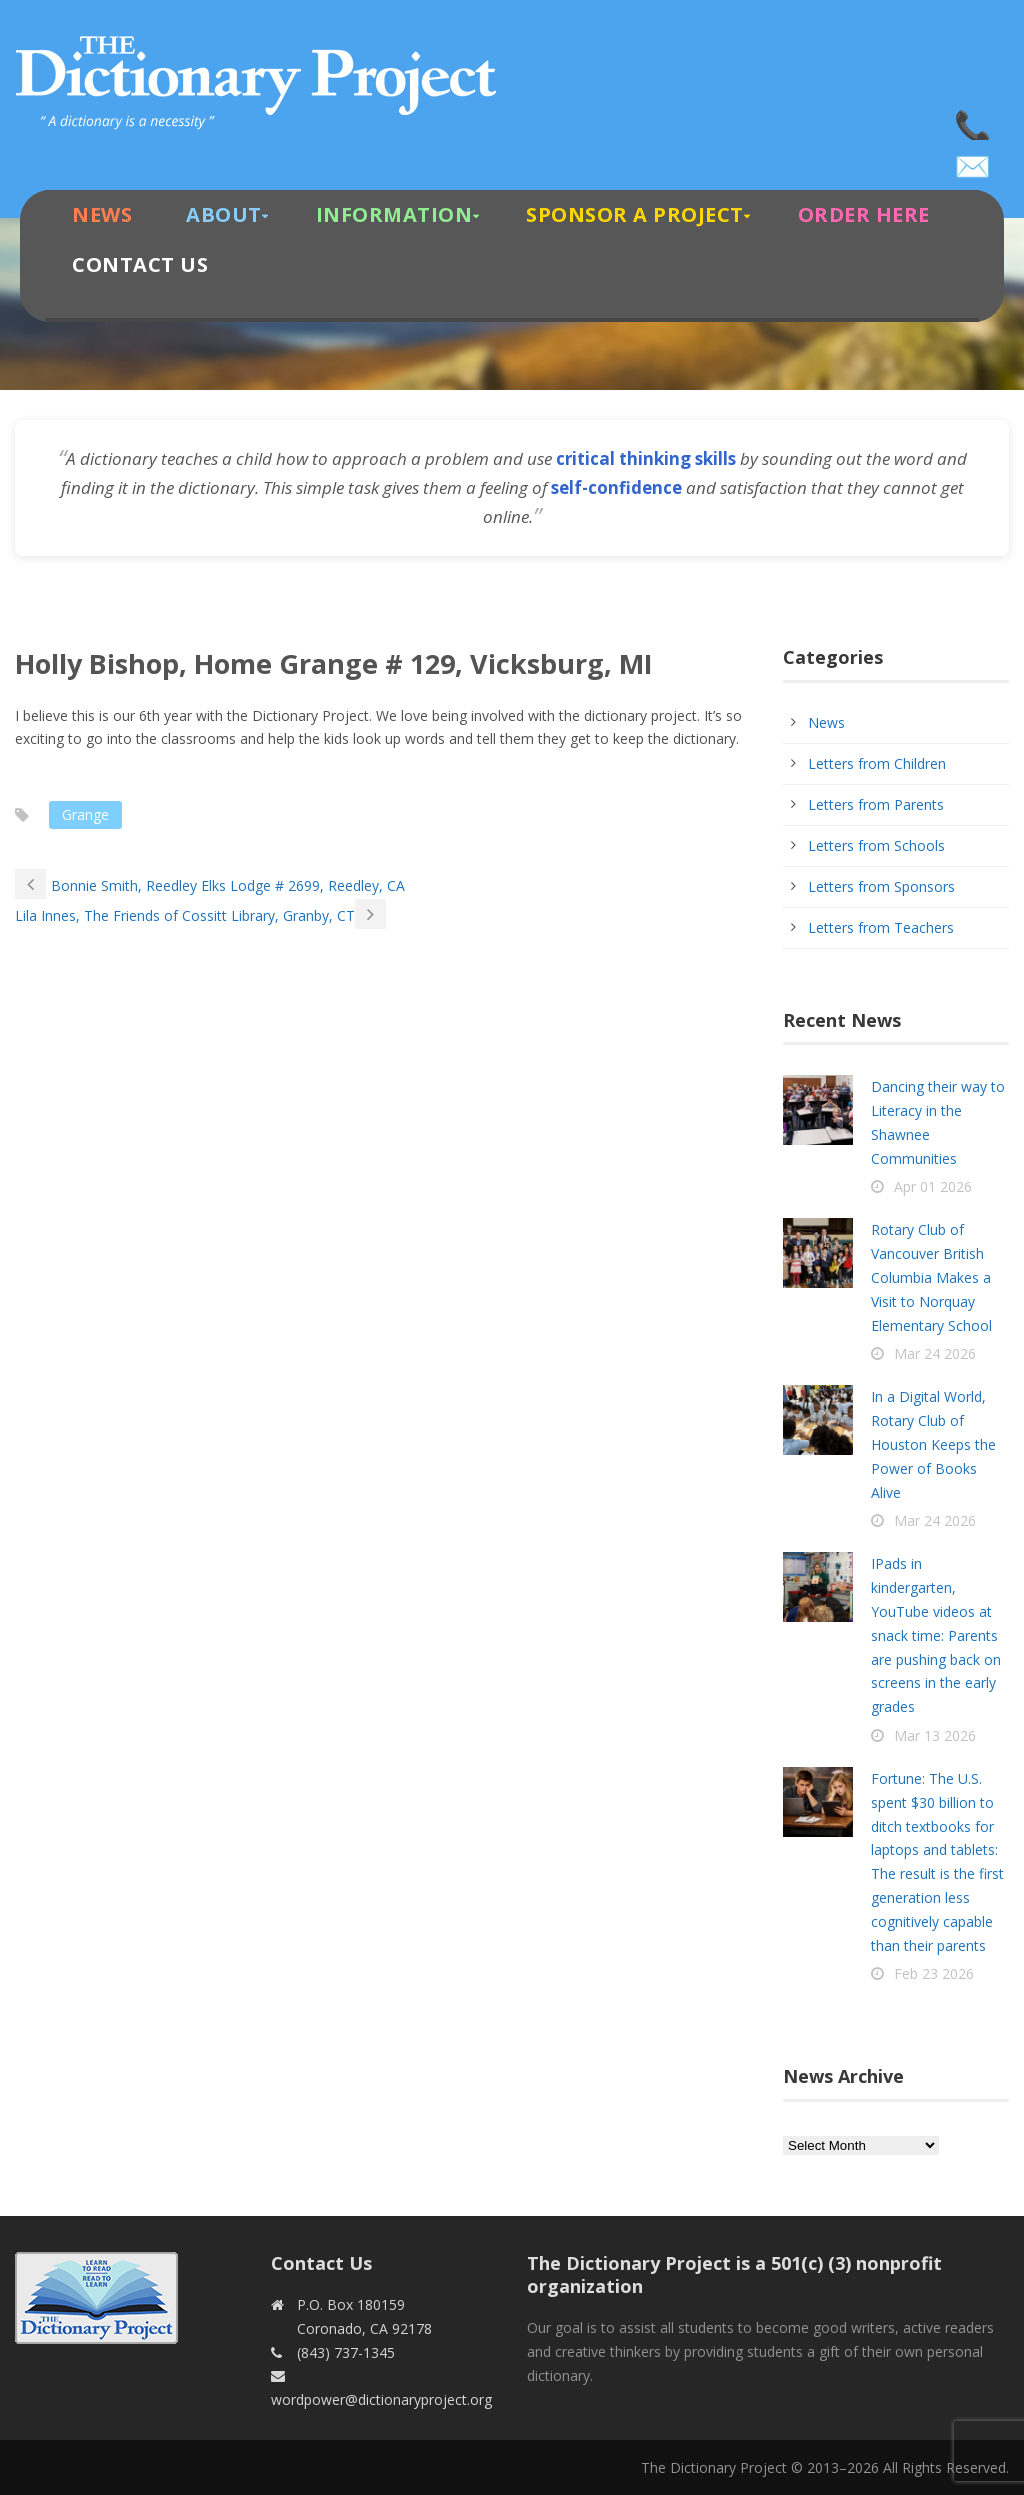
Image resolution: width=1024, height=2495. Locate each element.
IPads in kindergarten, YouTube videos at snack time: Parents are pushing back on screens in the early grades (936, 1635)
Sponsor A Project (635, 214)
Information (394, 214)
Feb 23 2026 (934, 1973)
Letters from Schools (876, 845)
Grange (85, 814)
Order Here (864, 214)
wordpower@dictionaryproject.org (974, 160)
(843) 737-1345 (974, 120)
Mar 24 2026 (935, 1353)
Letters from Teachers (881, 927)
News (102, 214)
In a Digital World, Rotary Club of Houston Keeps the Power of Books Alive (933, 1444)
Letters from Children (877, 763)
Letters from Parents (876, 804)
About (224, 214)
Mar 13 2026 (935, 1735)
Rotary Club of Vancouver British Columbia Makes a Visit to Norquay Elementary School (931, 1277)
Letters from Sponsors (881, 886)
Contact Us (140, 264)
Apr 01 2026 (933, 1186)
